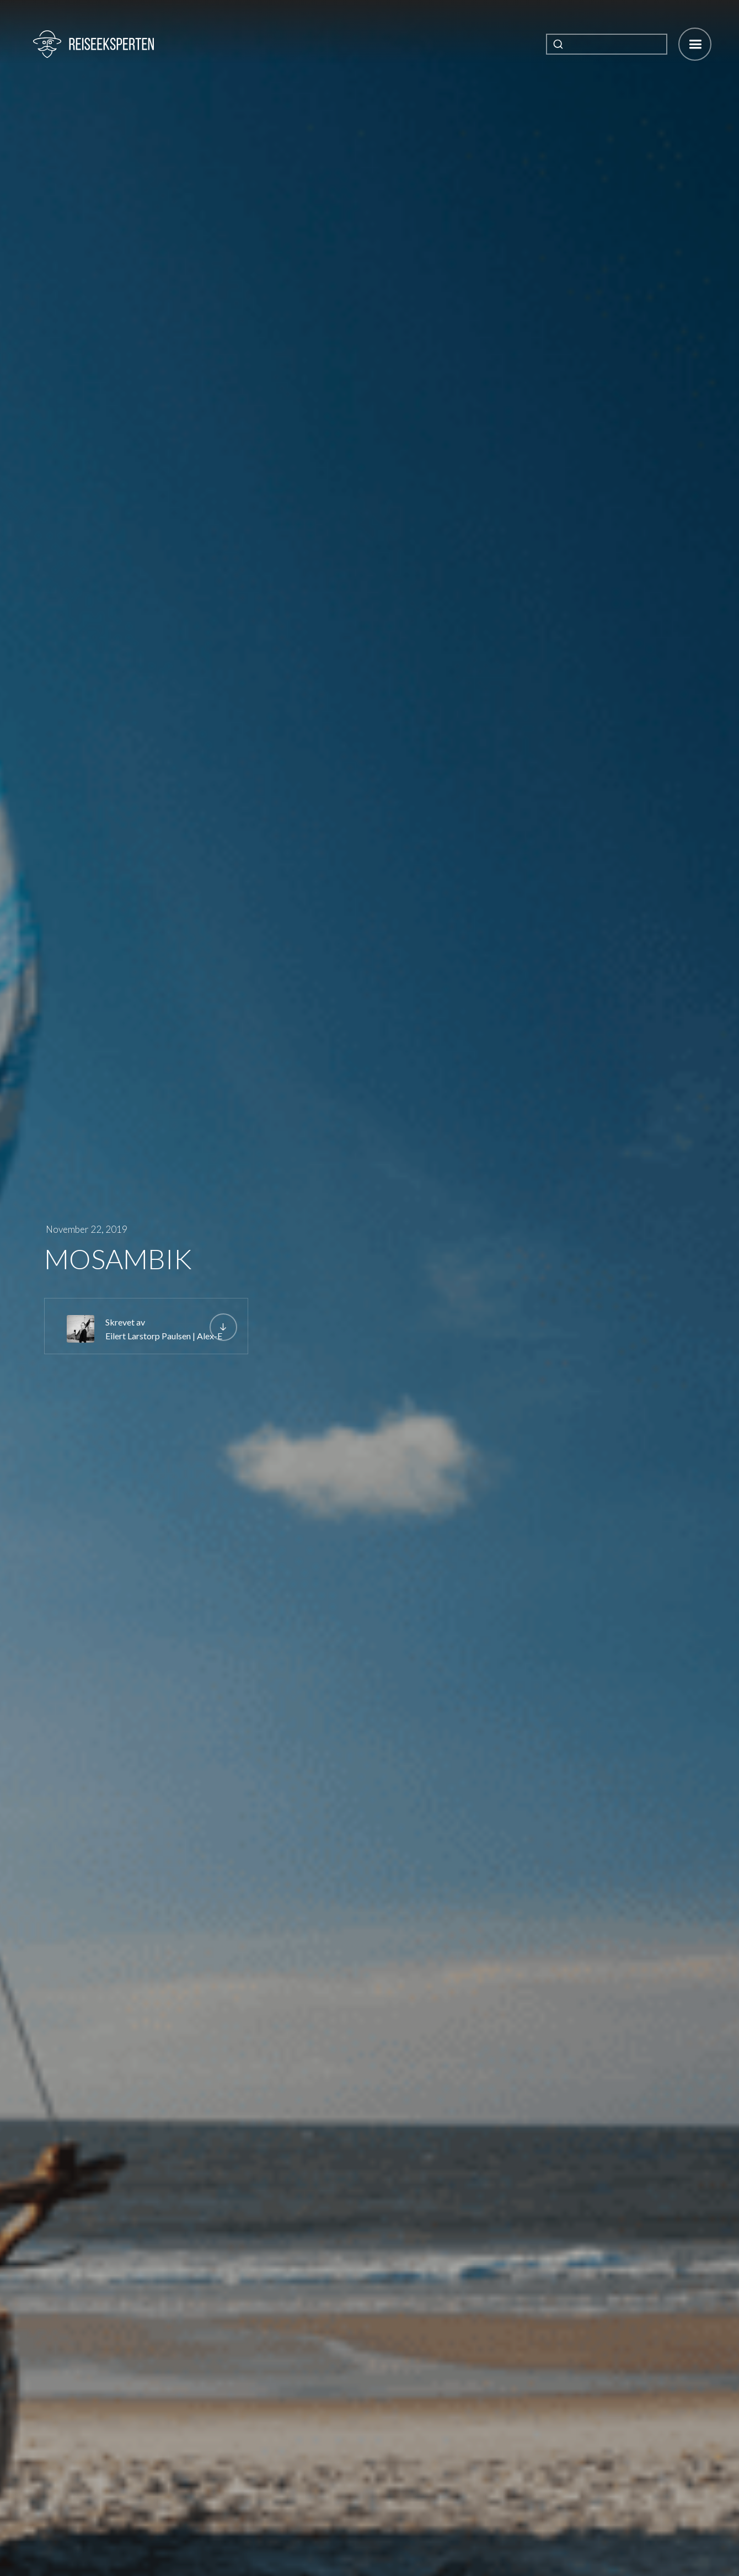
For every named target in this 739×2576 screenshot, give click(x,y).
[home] (93, 44)
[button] (694, 44)
